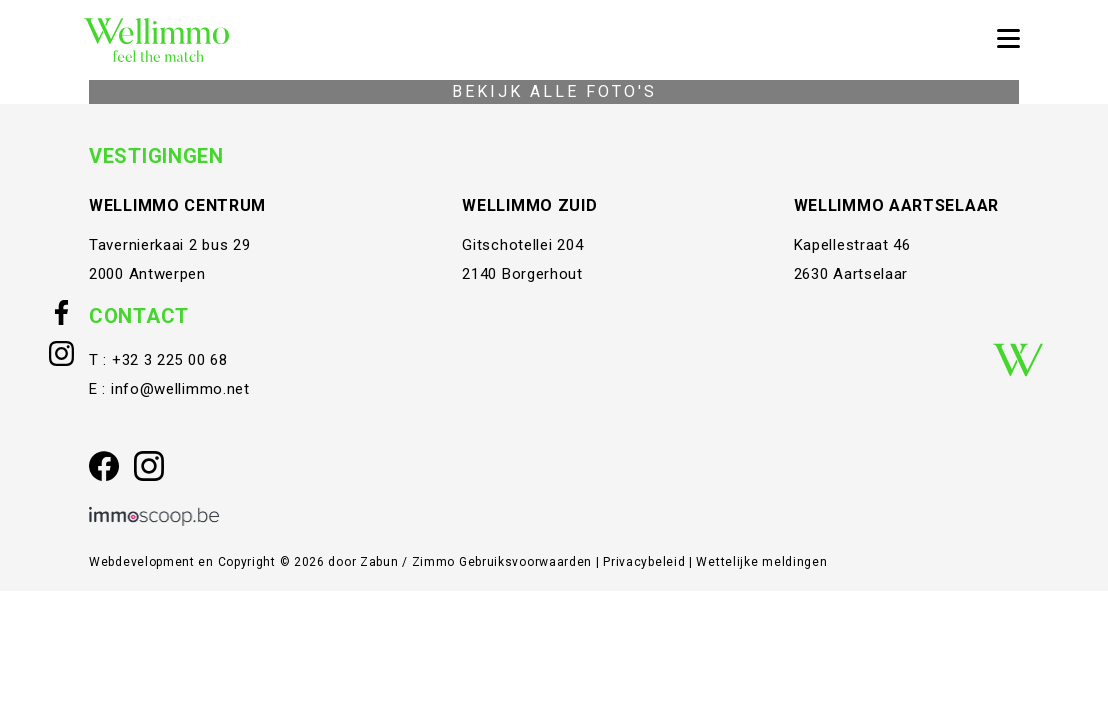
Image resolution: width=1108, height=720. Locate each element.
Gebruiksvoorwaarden (527, 562)
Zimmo (434, 562)
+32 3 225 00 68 (170, 360)
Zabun (379, 562)
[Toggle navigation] (1008, 40)
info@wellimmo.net (180, 389)
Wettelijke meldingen (761, 562)
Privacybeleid (646, 562)
